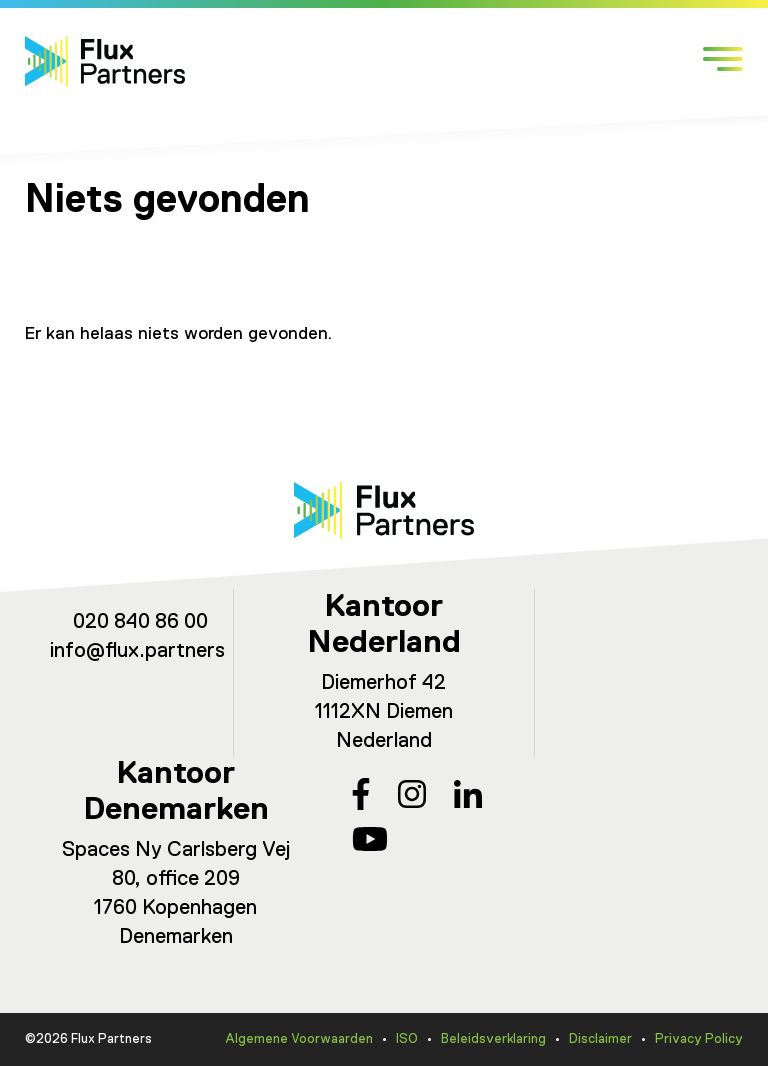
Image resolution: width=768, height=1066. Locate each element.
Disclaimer (600, 1039)
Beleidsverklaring (493, 1039)
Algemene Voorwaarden (299, 1039)
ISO (407, 1039)
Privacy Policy (699, 1039)
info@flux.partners (137, 651)
